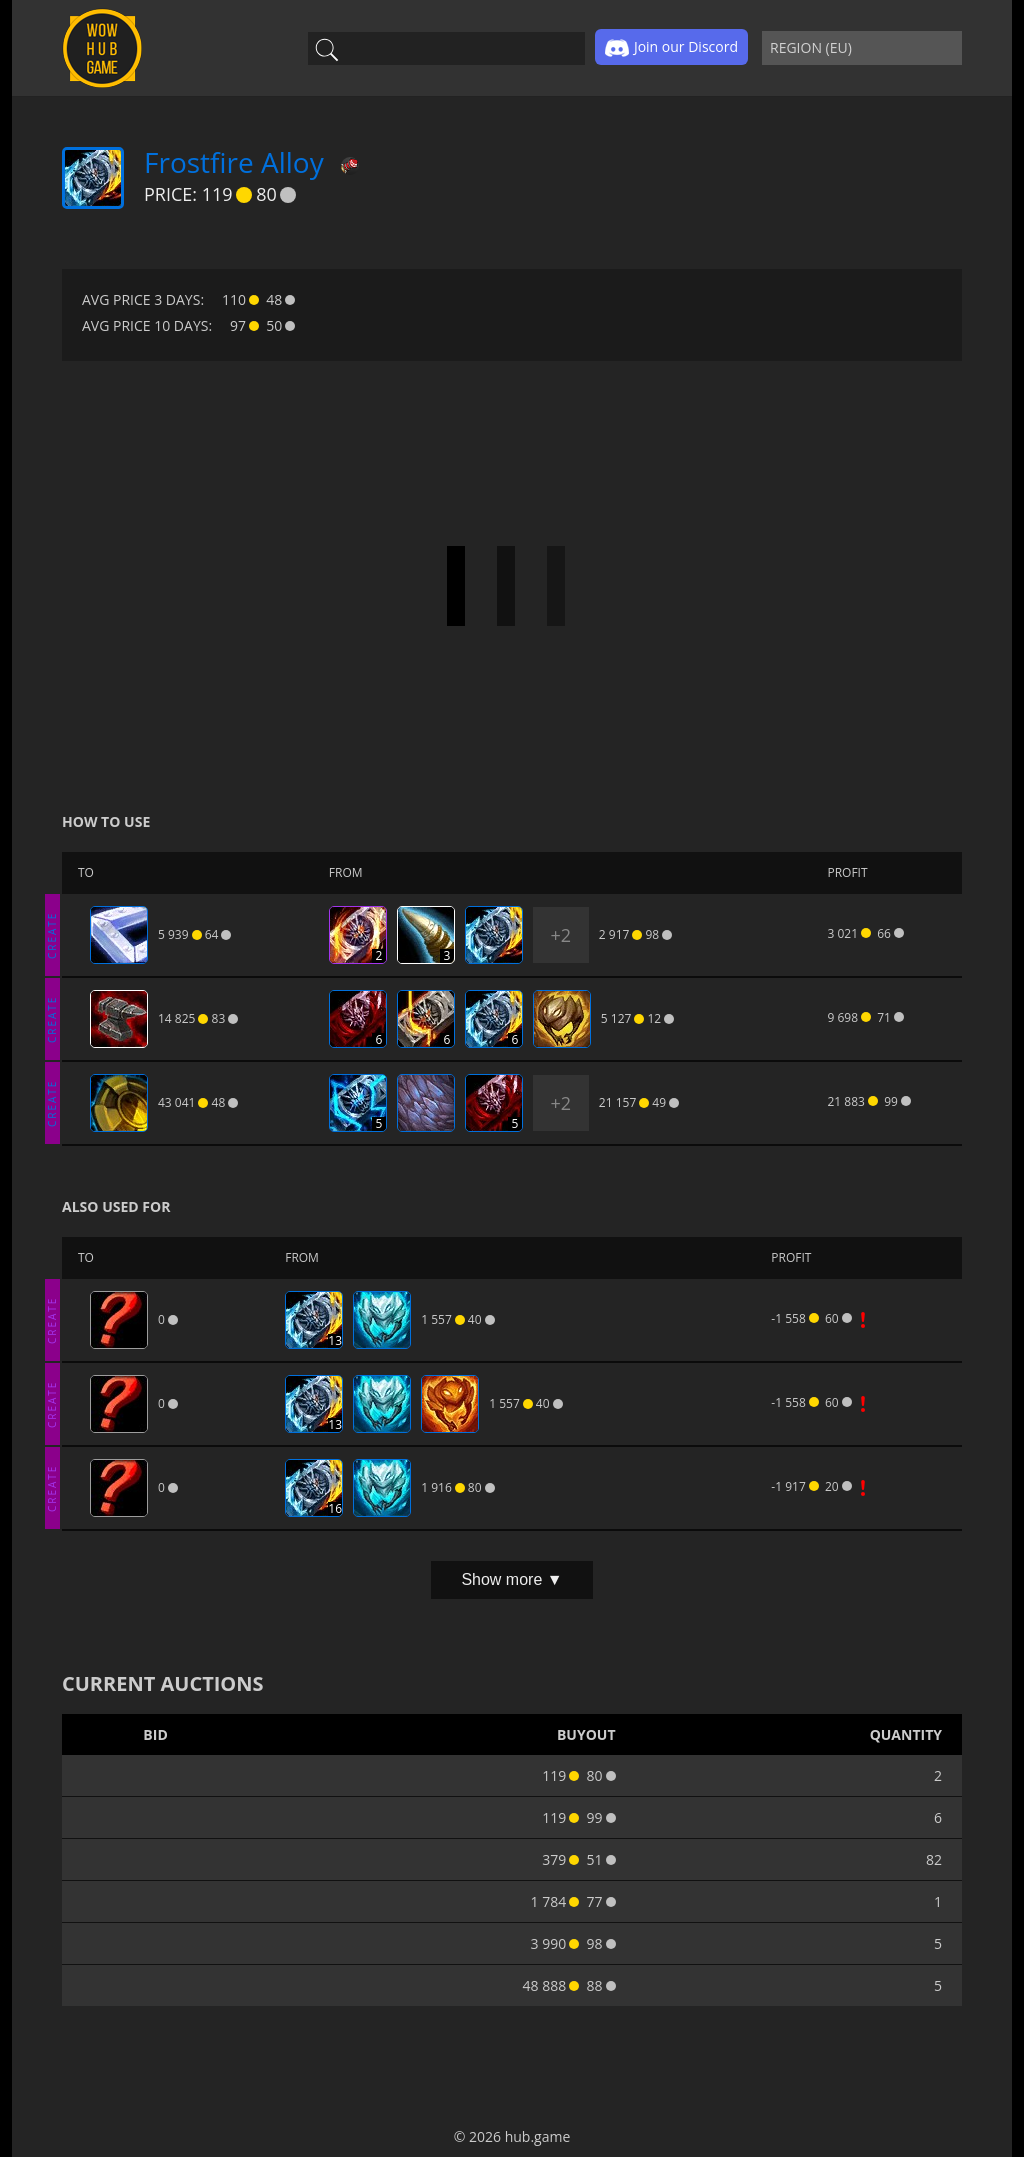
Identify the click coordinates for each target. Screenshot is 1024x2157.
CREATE (52, 934)
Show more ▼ (511, 1579)
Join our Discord (671, 48)
